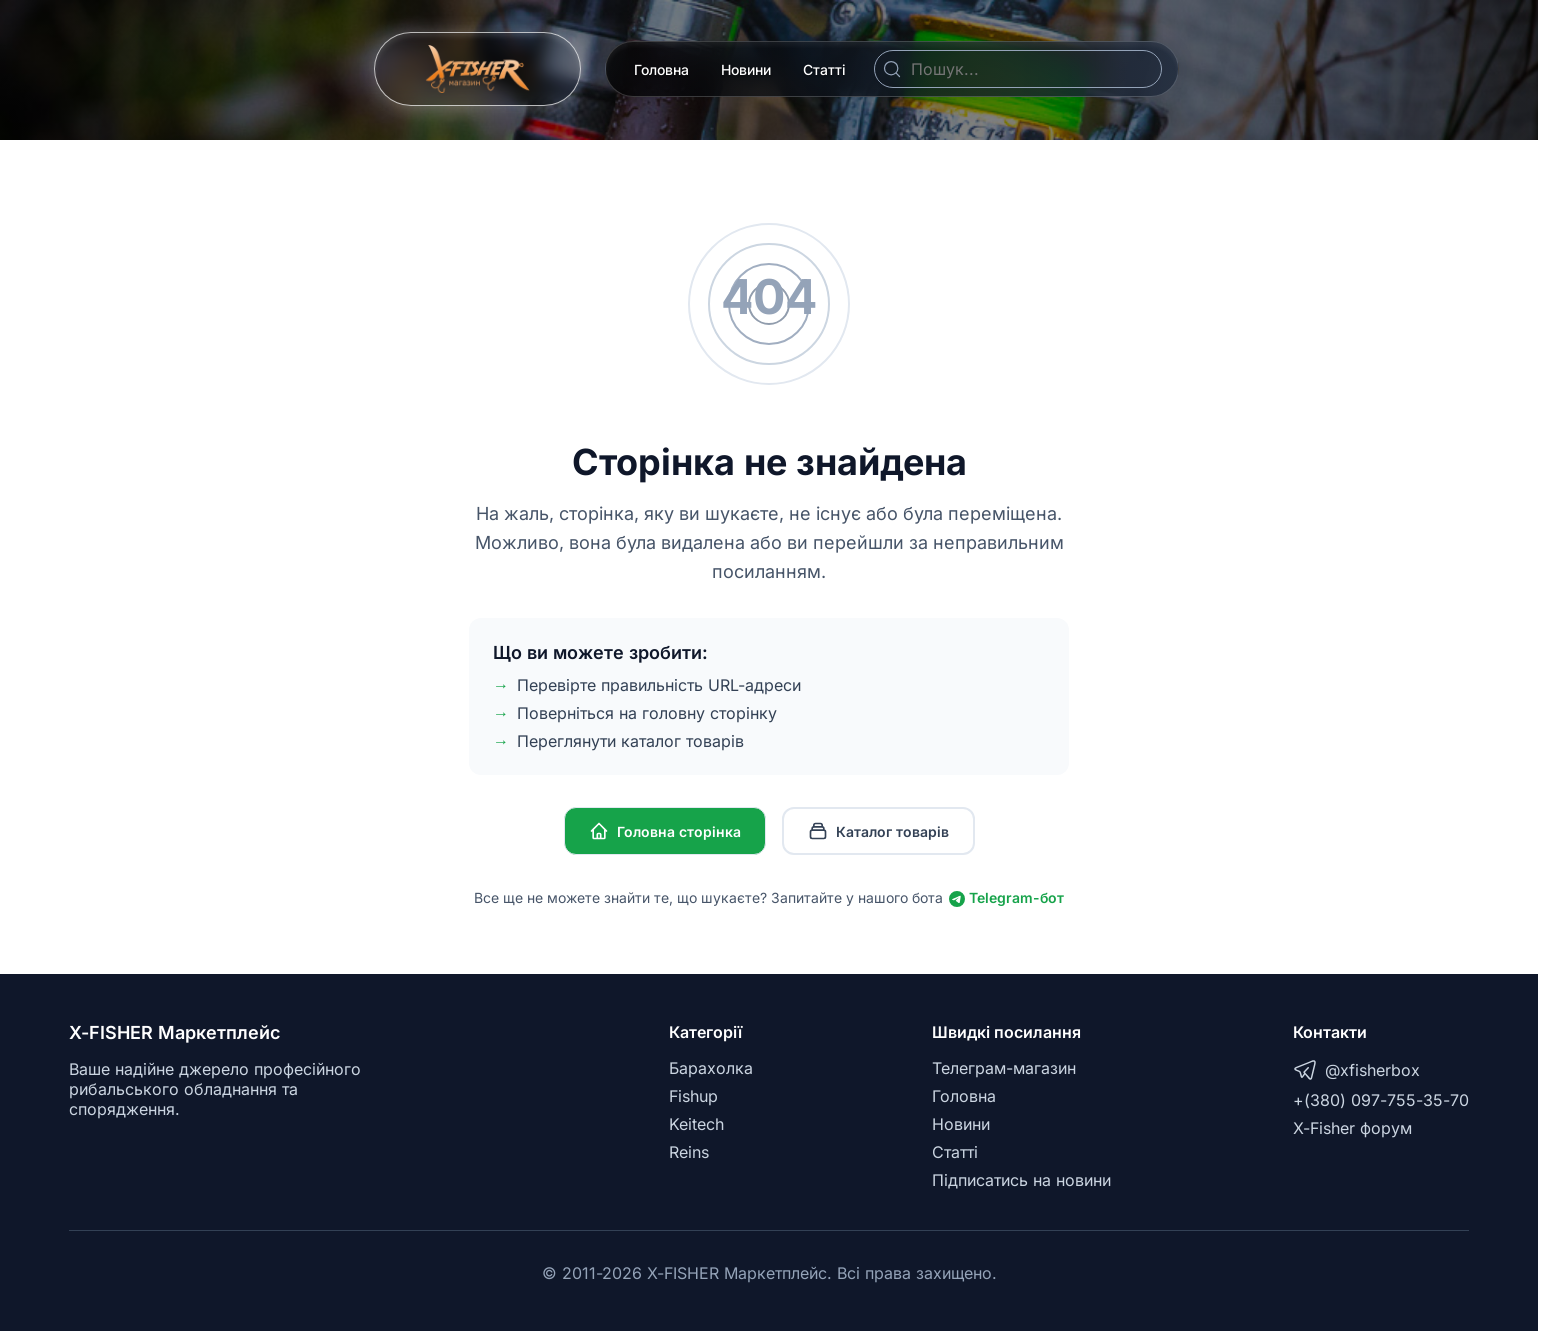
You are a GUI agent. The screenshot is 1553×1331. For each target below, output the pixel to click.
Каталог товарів (878, 831)
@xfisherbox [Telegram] (1356, 1070)
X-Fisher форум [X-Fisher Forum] (1352, 1128)
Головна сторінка (665, 831)
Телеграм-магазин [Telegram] (1004, 1068)
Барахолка (711, 1068)
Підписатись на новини (1021, 1180)
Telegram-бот (1006, 897)
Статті (824, 69)
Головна (661, 69)
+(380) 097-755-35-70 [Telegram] (1381, 1100)
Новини (746, 69)
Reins (689, 1152)
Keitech (696, 1124)
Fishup (693, 1096)
